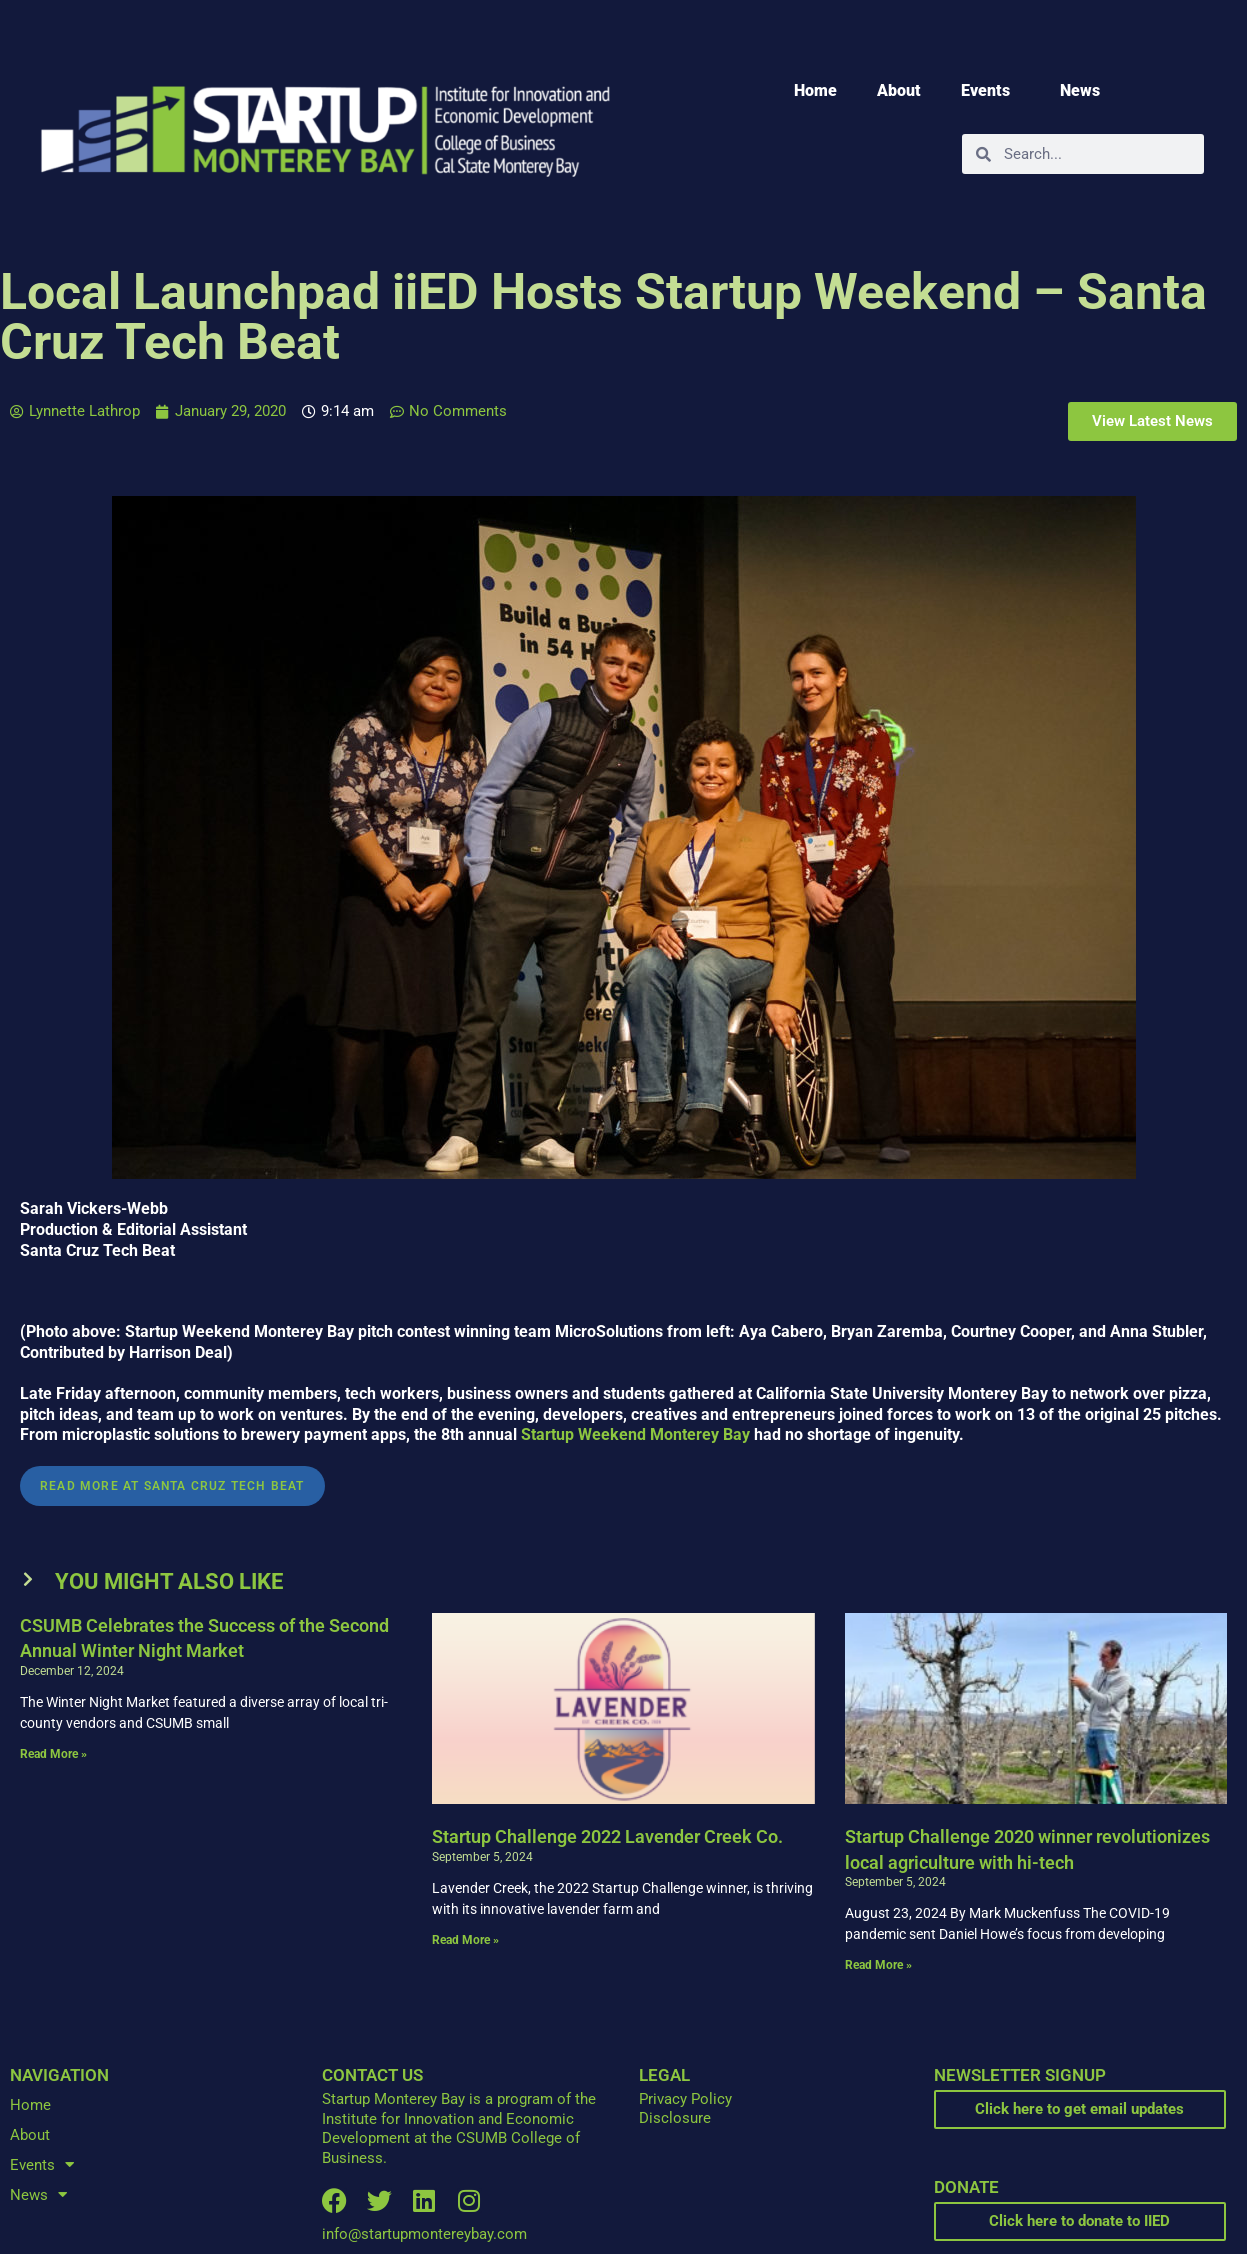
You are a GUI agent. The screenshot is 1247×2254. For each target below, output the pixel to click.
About (899, 90)
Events (990, 91)
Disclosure (675, 2118)
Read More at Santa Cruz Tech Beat (172, 1486)
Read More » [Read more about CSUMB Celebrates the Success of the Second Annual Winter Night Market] (53, 1754)
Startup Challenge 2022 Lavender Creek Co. (607, 1836)
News (1085, 91)
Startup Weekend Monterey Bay (635, 1434)
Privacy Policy (685, 2099)
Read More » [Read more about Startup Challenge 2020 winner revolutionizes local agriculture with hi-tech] (878, 1965)
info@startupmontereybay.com (424, 2234)
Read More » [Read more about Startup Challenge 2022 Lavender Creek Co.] (465, 1940)
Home (815, 90)
